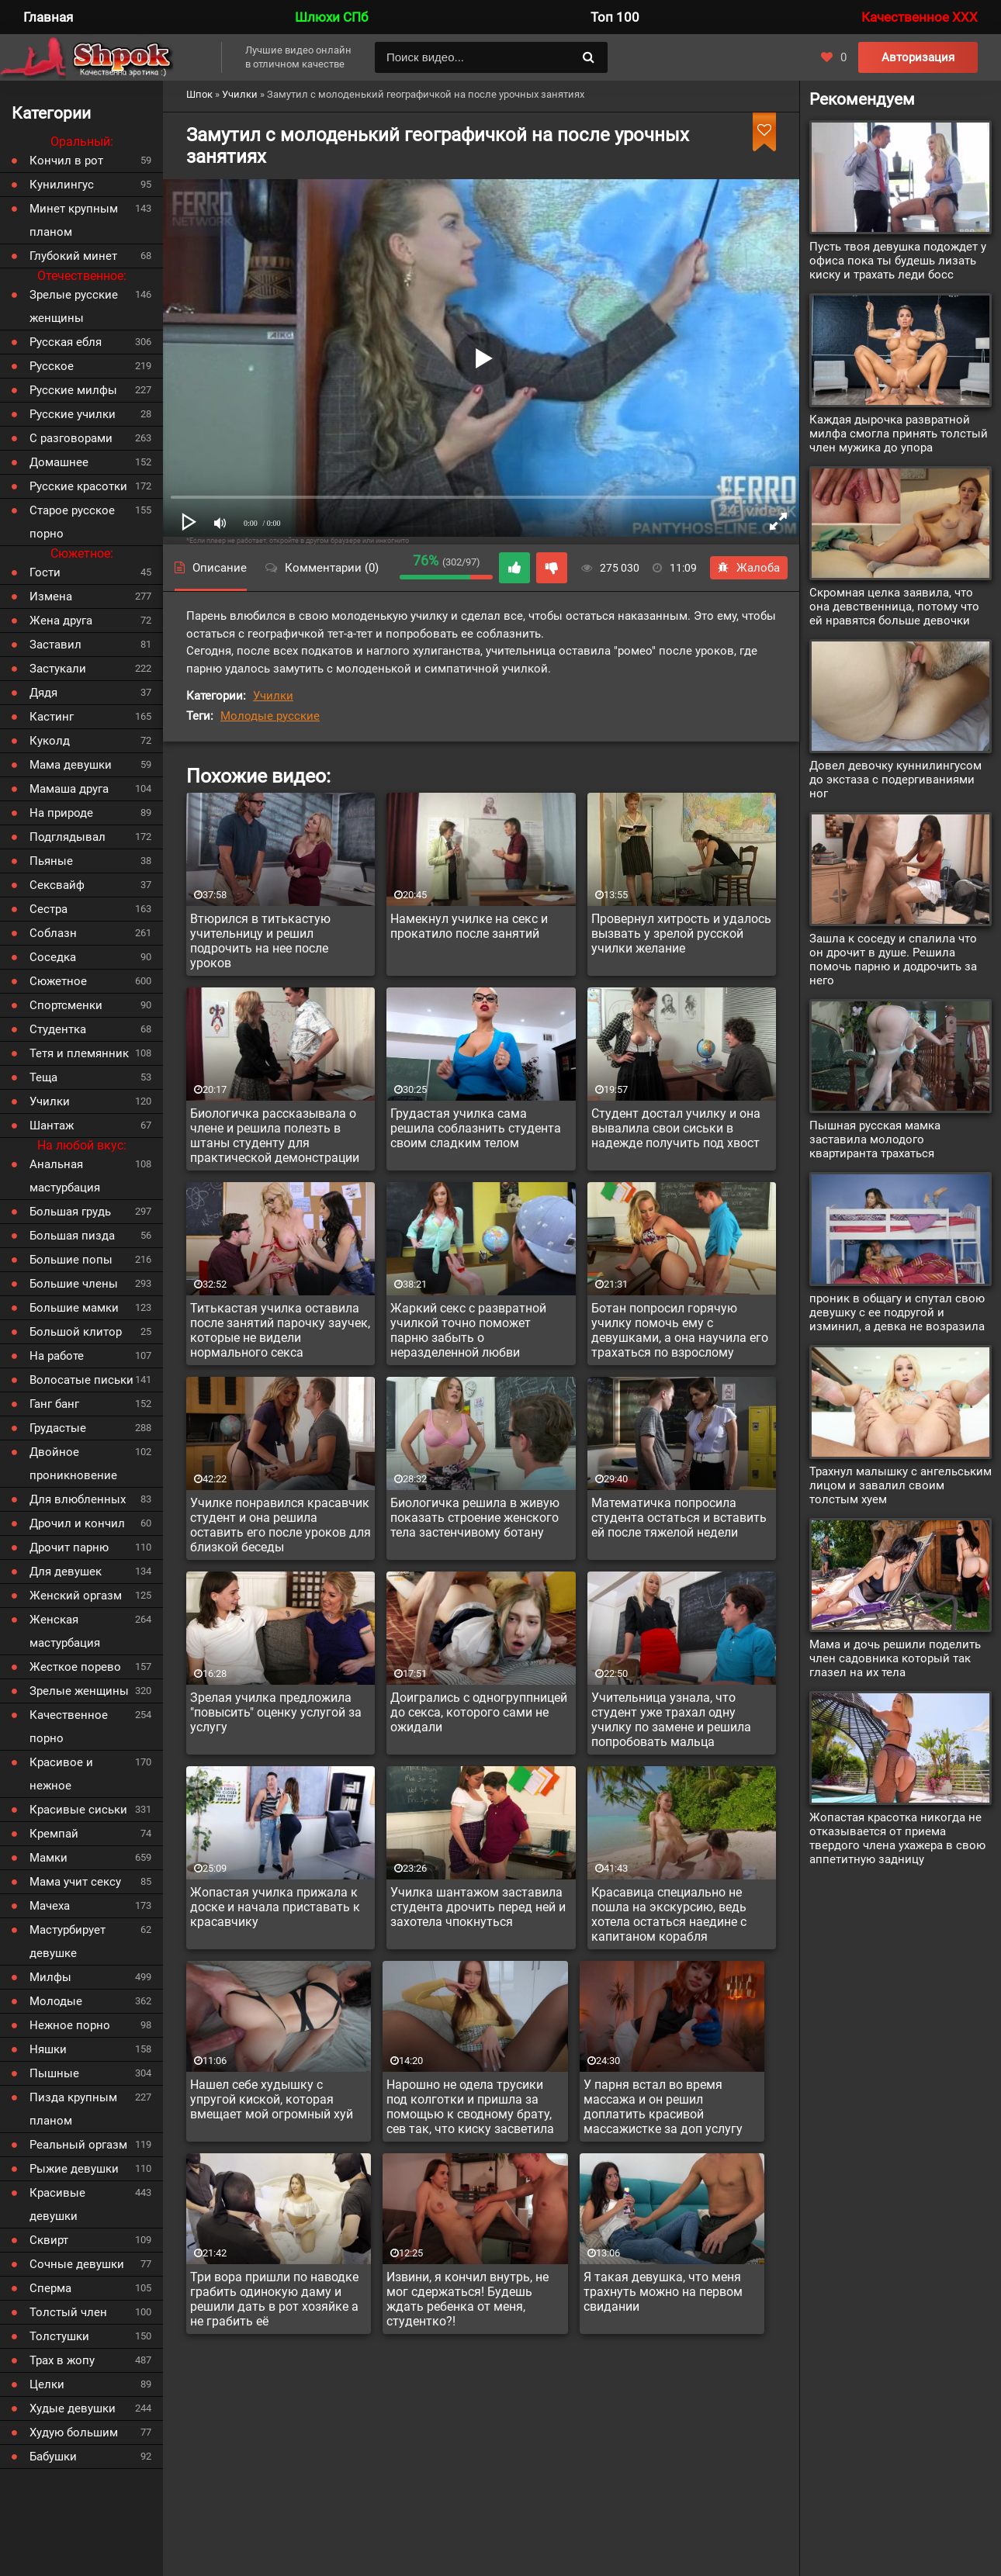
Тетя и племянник (79, 1053)
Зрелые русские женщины (73, 306)
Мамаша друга (69, 789)
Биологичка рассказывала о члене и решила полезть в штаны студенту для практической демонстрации (274, 1135)
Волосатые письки (81, 1380)
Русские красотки (78, 486)
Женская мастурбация (64, 1631)
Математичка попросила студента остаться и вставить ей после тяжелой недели (679, 1517)
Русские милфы (73, 390)
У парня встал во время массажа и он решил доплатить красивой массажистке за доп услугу (663, 2106)
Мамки (48, 1858)
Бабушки (53, 2457)
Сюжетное (58, 981)
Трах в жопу (62, 2360)
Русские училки (72, 414)
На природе (61, 813)
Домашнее (58, 462)
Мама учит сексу (75, 1882)
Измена (50, 596)
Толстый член (68, 2312)
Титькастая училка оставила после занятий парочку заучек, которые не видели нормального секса (280, 1330)
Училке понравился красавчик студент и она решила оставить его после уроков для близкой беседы (280, 1524)
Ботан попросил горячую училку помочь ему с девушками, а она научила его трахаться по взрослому (679, 1330)
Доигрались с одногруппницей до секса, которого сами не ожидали (478, 1712)
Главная (48, 17)
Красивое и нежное (61, 1774)
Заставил (55, 645)
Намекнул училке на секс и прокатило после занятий (469, 926)
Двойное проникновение (73, 1463)
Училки (273, 696)
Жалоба (749, 568)
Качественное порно (68, 1726)
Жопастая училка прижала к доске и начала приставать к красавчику (275, 1907)
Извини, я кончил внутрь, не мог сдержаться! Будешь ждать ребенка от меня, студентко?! (467, 2299)
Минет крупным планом (73, 220)
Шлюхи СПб (331, 17)
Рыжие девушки (74, 2169)
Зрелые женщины (79, 1691)
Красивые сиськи (78, 1810)
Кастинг (51, 717)
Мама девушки (70, 765)
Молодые (55, 2001)
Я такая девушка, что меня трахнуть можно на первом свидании (663, 2292)
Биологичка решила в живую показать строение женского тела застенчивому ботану (474, 1517)
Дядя (43, 693)
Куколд (49, 741)
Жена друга (60, 621)
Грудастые (57, 1428)
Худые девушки (72, 2408)
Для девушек (65, 1571)
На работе (56, 1356)
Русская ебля (65, 342)
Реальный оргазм (78, 2145)
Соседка (52, 957)
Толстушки (59, 2336)
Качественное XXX (919, 17)
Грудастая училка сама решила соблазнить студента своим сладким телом (475, 1128)
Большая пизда (72, 1236)
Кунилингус (61, 185)
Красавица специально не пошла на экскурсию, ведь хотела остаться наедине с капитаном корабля (668, 1914)
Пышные (54, 2073)
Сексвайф (57, 885)
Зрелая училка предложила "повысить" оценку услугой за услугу (276, 1712)
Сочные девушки (76, 2264)
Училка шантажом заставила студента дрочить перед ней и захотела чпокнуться (478, 1907)
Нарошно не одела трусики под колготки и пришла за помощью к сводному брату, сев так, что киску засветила (470, 2106)
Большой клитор (75, 1332)
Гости (45, 572)
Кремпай (53, 1834)
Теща (43, 1077)
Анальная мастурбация (64, 1176)
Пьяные (51, 861)
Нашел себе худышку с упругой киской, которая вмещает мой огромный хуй (271, 2099)
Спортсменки (65, 1005)
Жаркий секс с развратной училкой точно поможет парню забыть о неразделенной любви (468, 1330)
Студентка (57, 1029)
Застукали (57, 669)
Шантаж (51, 1125)
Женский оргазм (75, 1596)
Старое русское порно (72, 522)
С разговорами (71, 438)
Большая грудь (70, 1212)
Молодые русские (270, 716)
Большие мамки (74, 1308)
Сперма (50, 2288)
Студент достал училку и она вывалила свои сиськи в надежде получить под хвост (675, 1128)
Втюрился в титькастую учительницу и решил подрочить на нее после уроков (260, 940)
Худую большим (73, 2432)
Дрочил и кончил (77, 1523)
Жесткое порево (75, 1667)
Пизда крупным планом (73, 2109)
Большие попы (71, 1260)
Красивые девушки (57, 2204)
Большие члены (73, 1284)
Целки (46, 2384)
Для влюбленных (77, 1499)
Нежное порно (69, 2025)
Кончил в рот (66, 161)
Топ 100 (615, 17)
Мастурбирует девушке (67, 1941)
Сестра (48, 909)
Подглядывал (67, 837)
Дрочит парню (69, 1547)
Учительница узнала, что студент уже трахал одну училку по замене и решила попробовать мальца (671, 1719)
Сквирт (48, 2240)
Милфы (50, 1977)
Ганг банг (54, 1404)
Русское (51, 366)
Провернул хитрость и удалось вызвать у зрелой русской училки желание (681, 933)
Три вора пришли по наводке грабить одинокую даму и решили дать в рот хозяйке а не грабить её (274, 2299)
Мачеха (49, 1906)
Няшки (48, 2049)
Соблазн (53, 933)
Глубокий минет (73, 256)
